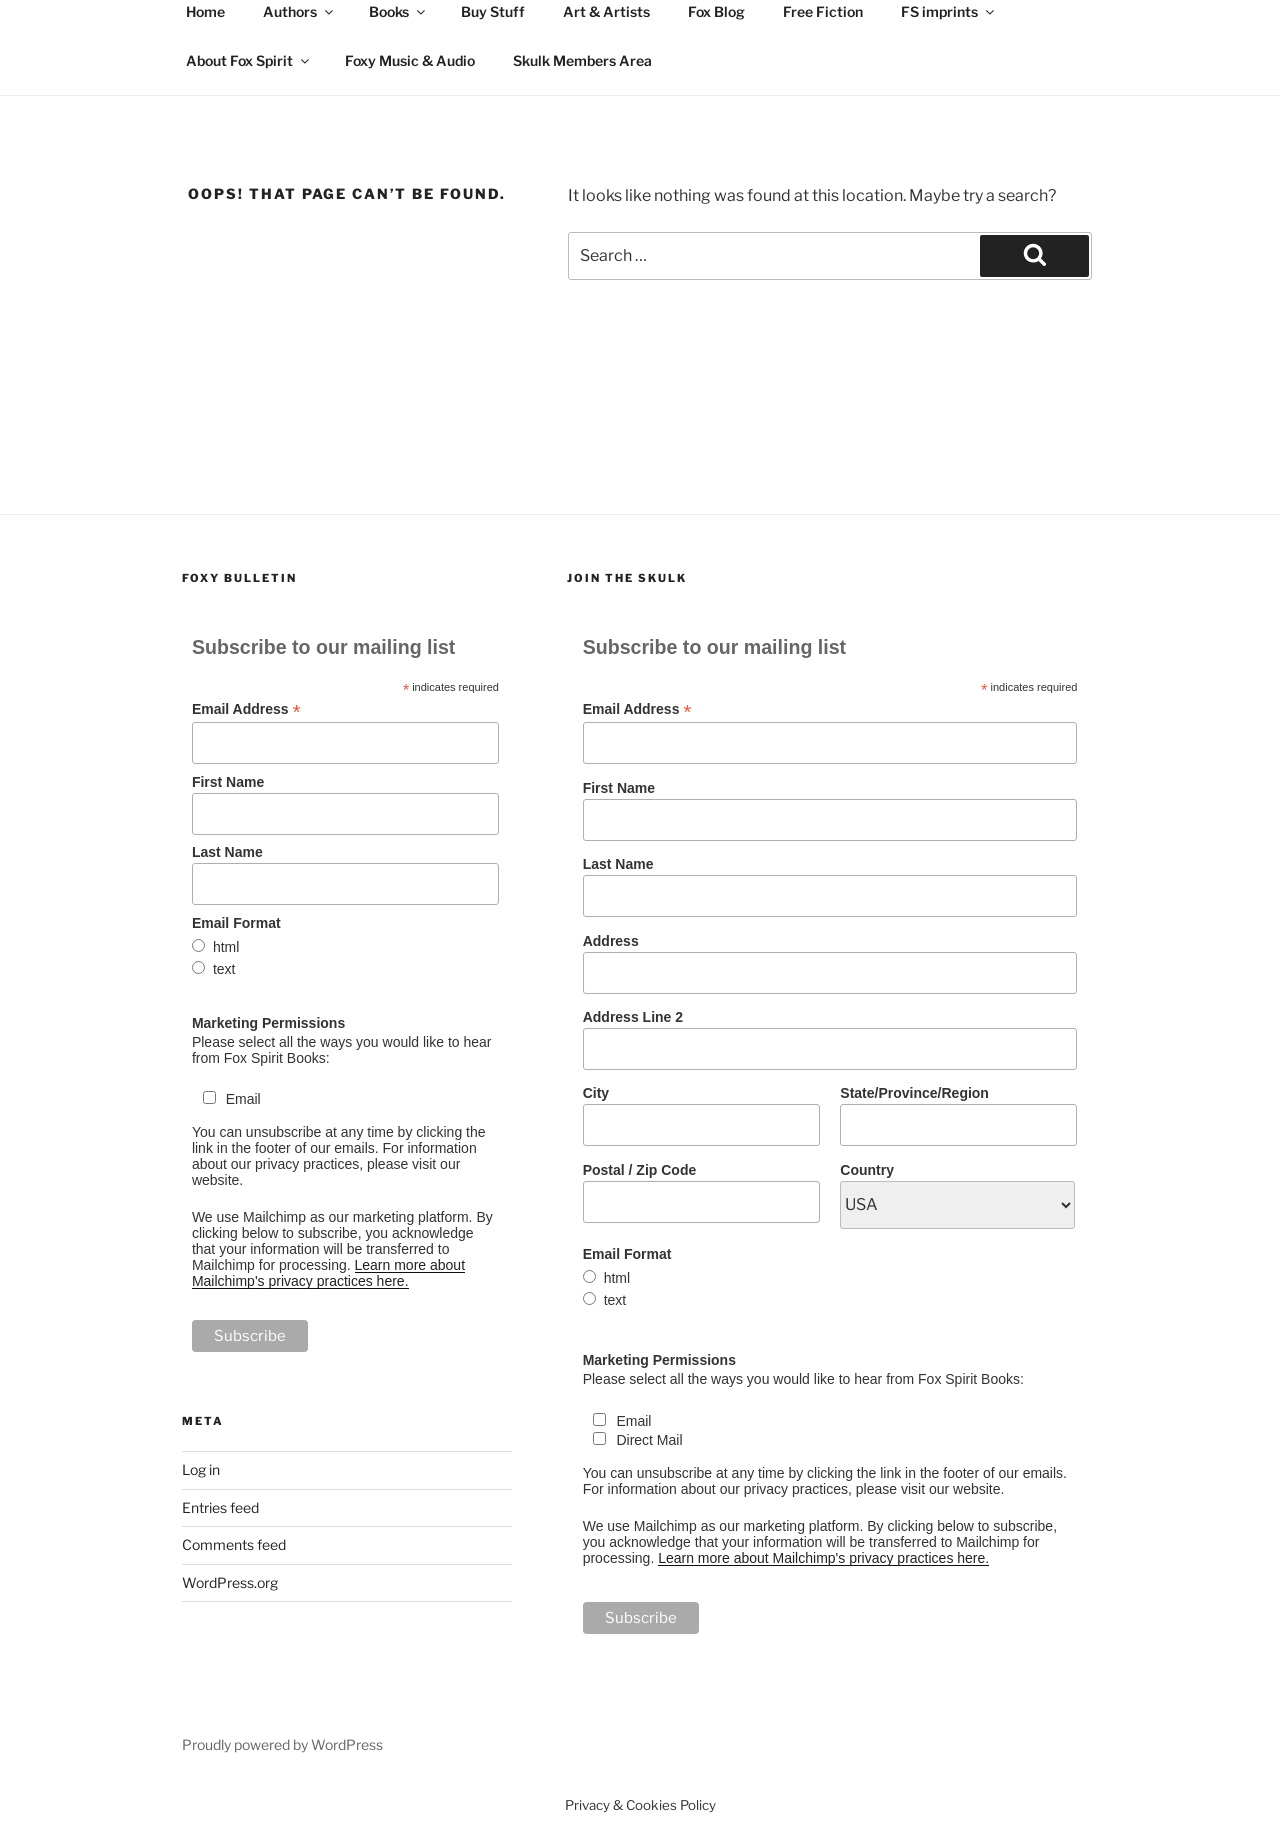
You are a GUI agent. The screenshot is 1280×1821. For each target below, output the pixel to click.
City (596, 1093)
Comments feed (234, 1544)
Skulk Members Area (582, 60)
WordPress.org (230, 1582)
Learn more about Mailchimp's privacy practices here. (328, 1273)
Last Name (227, 852)
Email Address (246, 709)
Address (611, 941)
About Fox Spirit (249, 60)
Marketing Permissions (268, 1023)
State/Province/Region (914, 1093)
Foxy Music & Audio (410, 60)
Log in (201, 1469)
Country (867, 1170)
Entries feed (220, 1507)
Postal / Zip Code (640, 1170)
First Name (228, 782)
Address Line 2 (633, 1017)
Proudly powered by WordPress (282, 1744)
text (224, 969)
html (226, 947)
